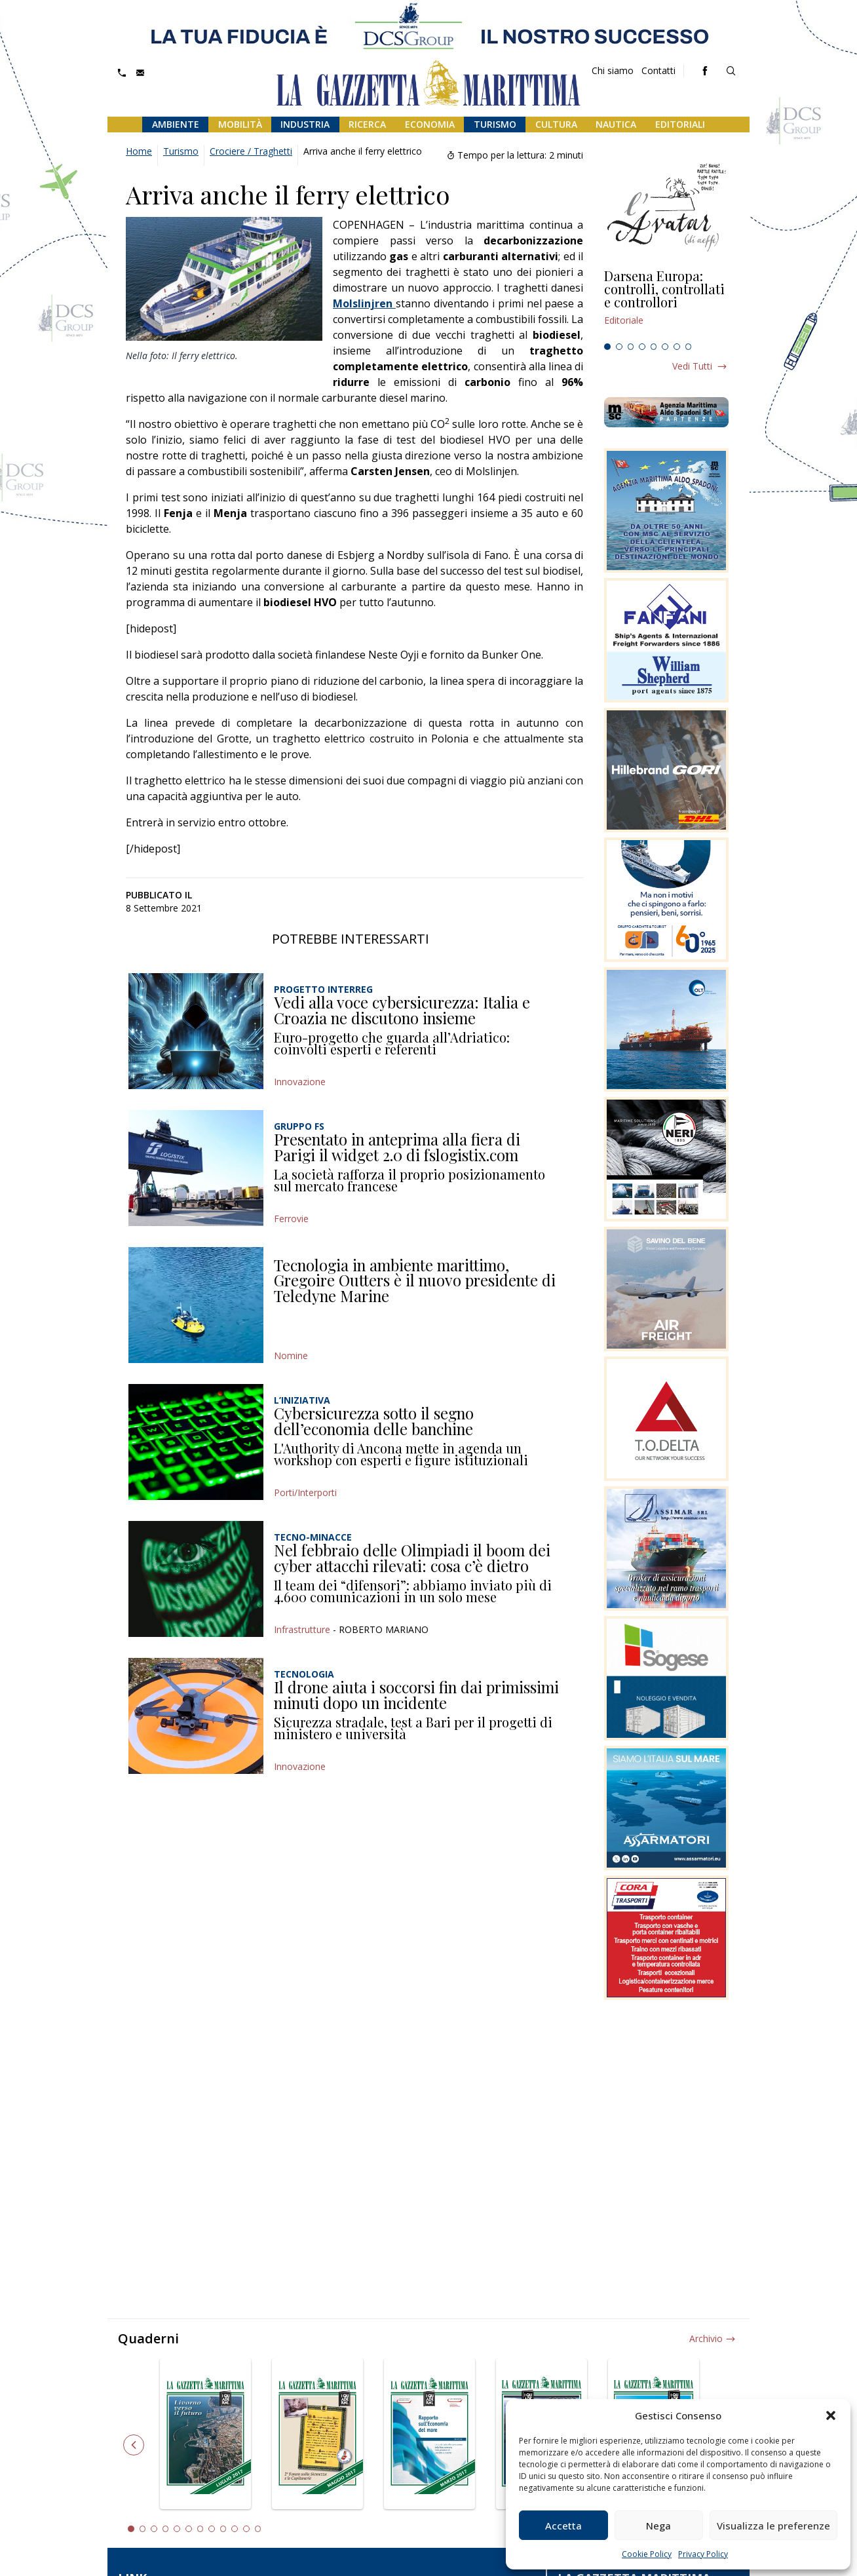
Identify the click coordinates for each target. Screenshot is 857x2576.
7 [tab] (677, 346)
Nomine (291, 1355)
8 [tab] (688, 346)
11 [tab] (246, 2529)
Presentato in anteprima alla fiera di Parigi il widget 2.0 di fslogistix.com (397, 1146)
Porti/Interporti (305, 1492)
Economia (430, 124)
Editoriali (680, 124)
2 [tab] (619, 346)
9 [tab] (223, 2529)
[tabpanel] (666, 303)
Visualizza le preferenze (773, 2525)
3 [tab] (631, 346)
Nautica (616, 124)
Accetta (563, 2525)
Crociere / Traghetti (251, 151)
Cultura (556, 124)
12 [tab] (258, 2529)
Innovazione (300, 1081)
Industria (305, 124)
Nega (658, 2525)
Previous (133, 2444)
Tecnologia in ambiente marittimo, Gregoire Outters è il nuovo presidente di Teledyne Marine (415, 1280)
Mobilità (240, 124)
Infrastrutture (302, 1629)
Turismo (495, 124)
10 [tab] (234, 2529)
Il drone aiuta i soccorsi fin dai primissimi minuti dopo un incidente (416, 1694)
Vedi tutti (692, 366)
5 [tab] (654, 346)
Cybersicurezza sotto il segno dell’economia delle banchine (374, 1420)
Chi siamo (613, 70)
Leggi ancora (666, 303)
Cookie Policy (647, 2554)
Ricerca (367, 124)
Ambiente (175, 124)
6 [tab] (665, 346)
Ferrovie (291, 1218)
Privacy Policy (703, 2554)
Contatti (658, 70)
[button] (830, 2415)
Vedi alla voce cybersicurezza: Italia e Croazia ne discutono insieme (402, 1009)
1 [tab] (607, 346)
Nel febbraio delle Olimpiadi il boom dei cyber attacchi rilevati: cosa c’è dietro (412, 1557)
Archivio (706, 2338)
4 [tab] (642, 346)
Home (139, 151)
